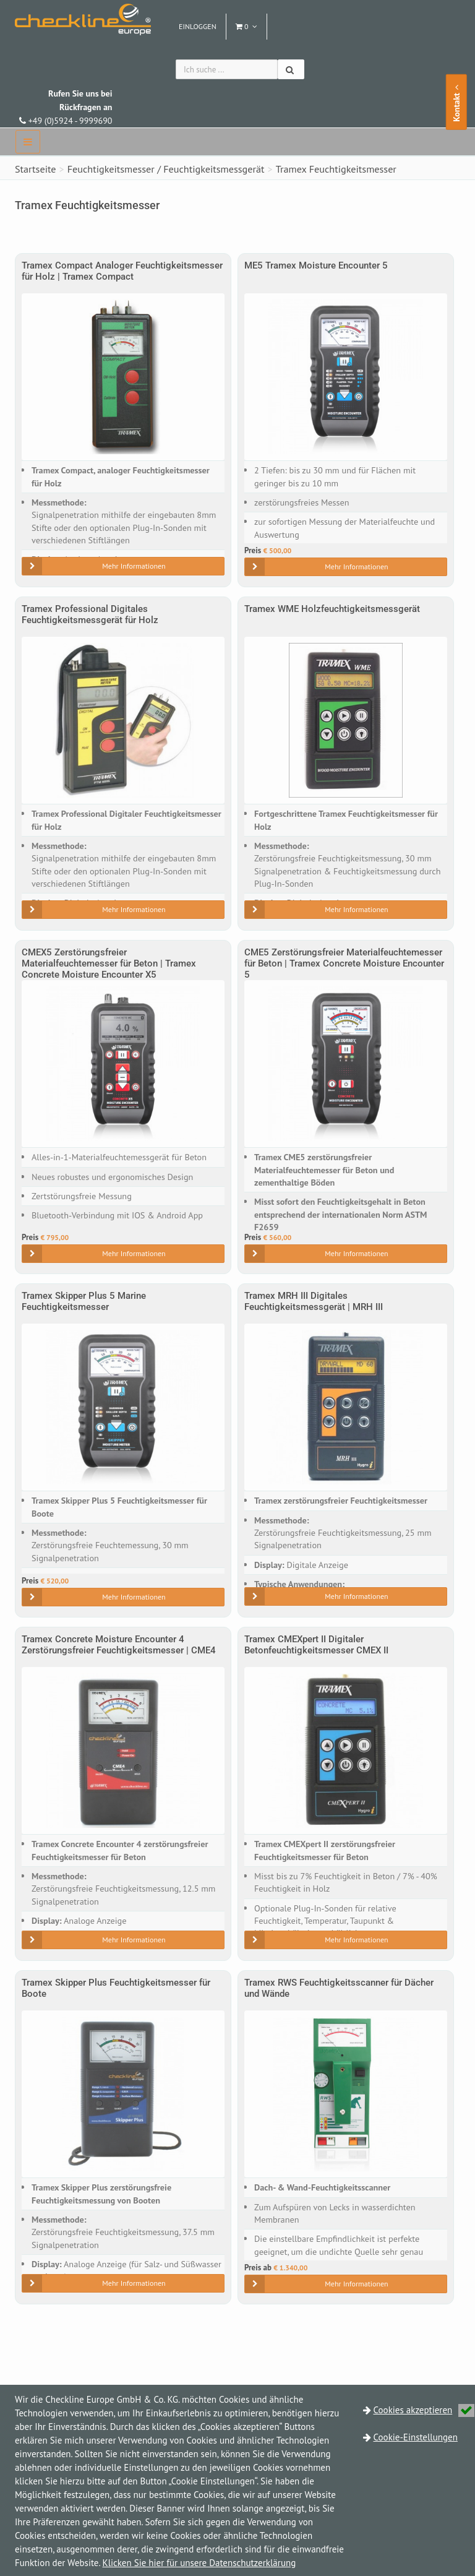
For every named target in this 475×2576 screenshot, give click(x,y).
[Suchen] (291, 69)
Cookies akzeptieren (424, 2410)
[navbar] (27, 141)
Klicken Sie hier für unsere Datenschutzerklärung (199, 2563)
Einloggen (197, 26)
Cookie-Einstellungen (416, 2437)
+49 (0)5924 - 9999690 (65, 107)
